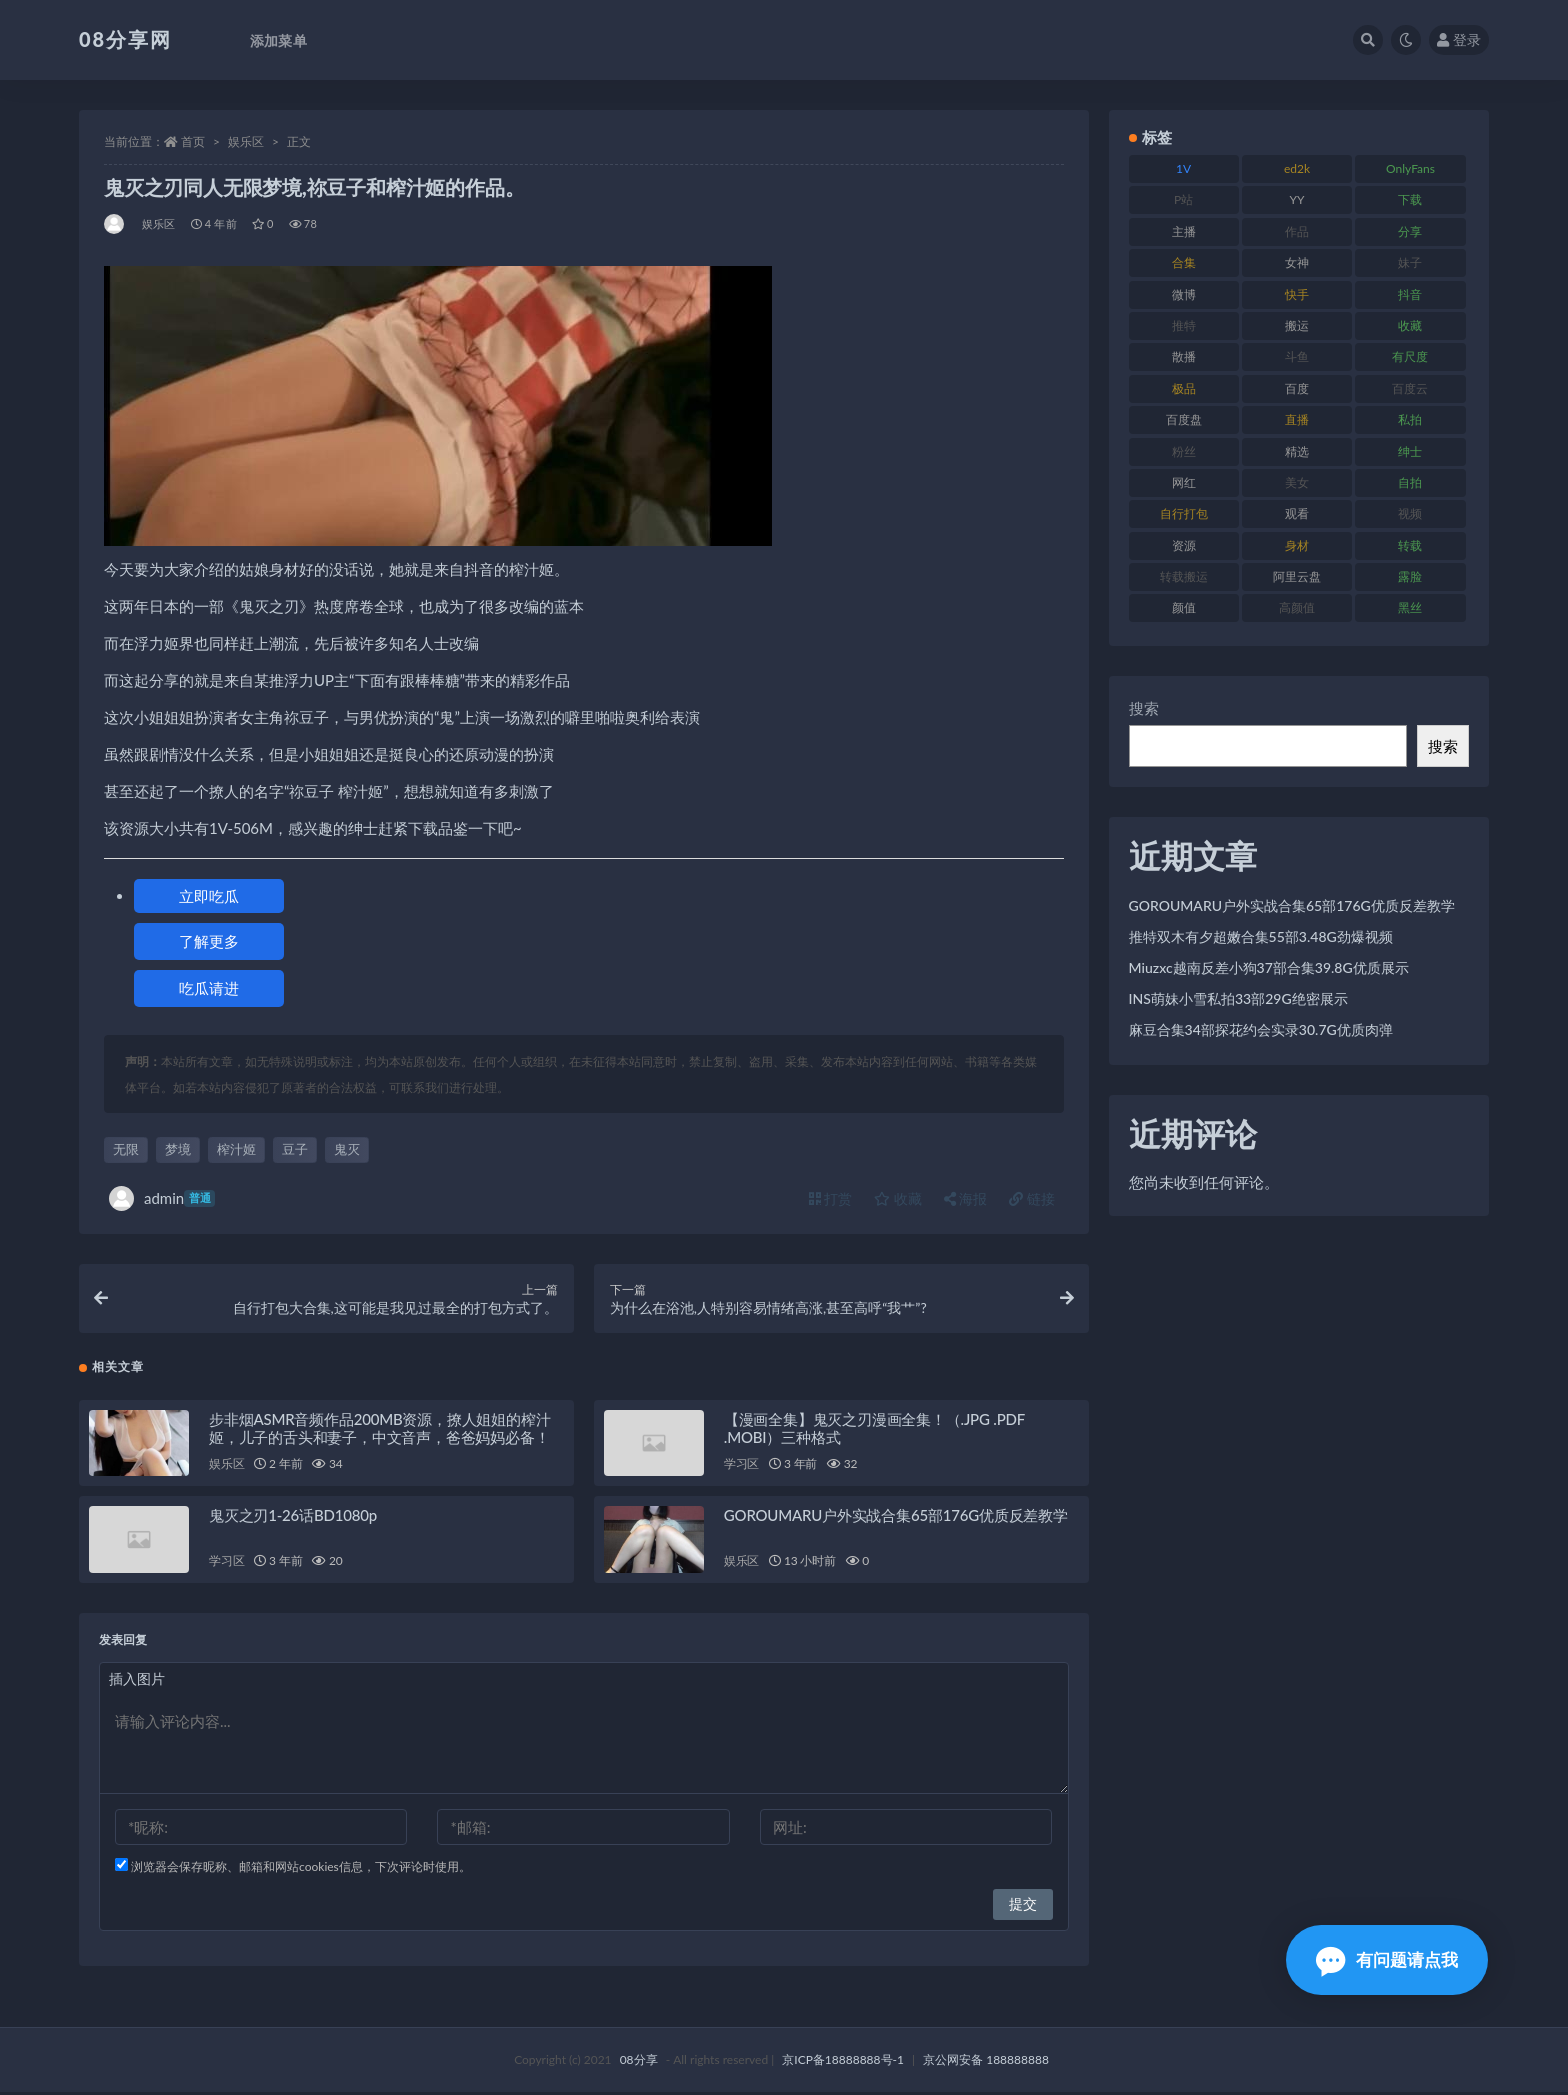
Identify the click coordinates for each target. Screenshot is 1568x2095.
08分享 (639, 2062)
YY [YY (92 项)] (1297, 199)
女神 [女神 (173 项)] (1297, 262)
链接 (1032, 1198)
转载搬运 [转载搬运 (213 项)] (1184, 576)
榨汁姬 (236, 1149)
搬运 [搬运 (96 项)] (1297, 325)
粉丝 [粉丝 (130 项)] (1184, 451)
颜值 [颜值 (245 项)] (1184, 607)
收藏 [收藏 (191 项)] (1410, 325)
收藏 (898, 1198)
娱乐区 (246, 141)
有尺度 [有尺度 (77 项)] (1410, 356)
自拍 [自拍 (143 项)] (1410, 482)
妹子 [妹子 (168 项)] (1410, 262)
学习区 (741, 1466)
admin (162, 1198)
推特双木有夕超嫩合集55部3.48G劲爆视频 (1261, 936)
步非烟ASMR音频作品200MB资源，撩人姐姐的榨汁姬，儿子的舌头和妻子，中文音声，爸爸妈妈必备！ (379, 1430)
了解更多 (209, 941)
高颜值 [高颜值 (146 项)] (1297, 607)
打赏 (831, 1198)
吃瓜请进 (209, 988)
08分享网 (125, 39)
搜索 (1144, 708)
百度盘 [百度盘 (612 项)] (1184, 419)
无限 (126, 1149)
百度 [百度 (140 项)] (1297, 388)
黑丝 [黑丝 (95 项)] (1410, 607)
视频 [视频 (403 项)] (1410, 513)
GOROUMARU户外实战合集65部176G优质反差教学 (896, 1518)
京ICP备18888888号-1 (843, 2062)
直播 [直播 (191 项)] (1297, 419)
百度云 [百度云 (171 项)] (1410, 388)
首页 (193, 141)
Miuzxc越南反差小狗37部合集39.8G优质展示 (1269, 967)
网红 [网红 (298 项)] (1184, 482)
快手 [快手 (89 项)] (1297, 294)
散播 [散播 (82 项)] (1184, 356)
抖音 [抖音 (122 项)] (1410, 294)
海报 (966, 1198)
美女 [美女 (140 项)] (1297, 482)
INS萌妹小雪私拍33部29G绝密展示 (1238, 998)
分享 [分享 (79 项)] (1410, 231)
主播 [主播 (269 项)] (1184, 231)
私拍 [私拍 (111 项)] (1410, 419)
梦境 (178, 1149)
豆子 (295, 1149)
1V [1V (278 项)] (1183, 168)
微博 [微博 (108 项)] (1184, 294)
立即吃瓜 (209, 896)
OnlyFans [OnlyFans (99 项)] (1410, 168)
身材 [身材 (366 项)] (1297, 545)
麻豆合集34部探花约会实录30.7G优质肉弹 (1261, 1029)
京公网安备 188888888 (986, 2062)
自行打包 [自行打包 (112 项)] (1184, 513)
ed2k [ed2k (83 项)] (1297, 168)
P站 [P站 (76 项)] (1183, 199)
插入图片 (137, 1681)
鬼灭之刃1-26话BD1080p (293, 1518)
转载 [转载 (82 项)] (1410, 545)
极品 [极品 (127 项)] (1184, 388)
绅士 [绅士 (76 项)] (1410, 451)
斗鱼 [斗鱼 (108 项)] (1297, 356)
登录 (1459, 39)
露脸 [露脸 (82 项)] (1410, 576)
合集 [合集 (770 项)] (1184, 262)
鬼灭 (347, 1149)
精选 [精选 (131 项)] (1297, 451)
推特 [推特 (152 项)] (1184, 325)
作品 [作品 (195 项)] (1297, 231)
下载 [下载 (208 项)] (1410, 199)
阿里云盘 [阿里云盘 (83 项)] (1297, 576)
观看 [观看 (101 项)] (1297, 513)
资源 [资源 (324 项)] (1184, 545)
